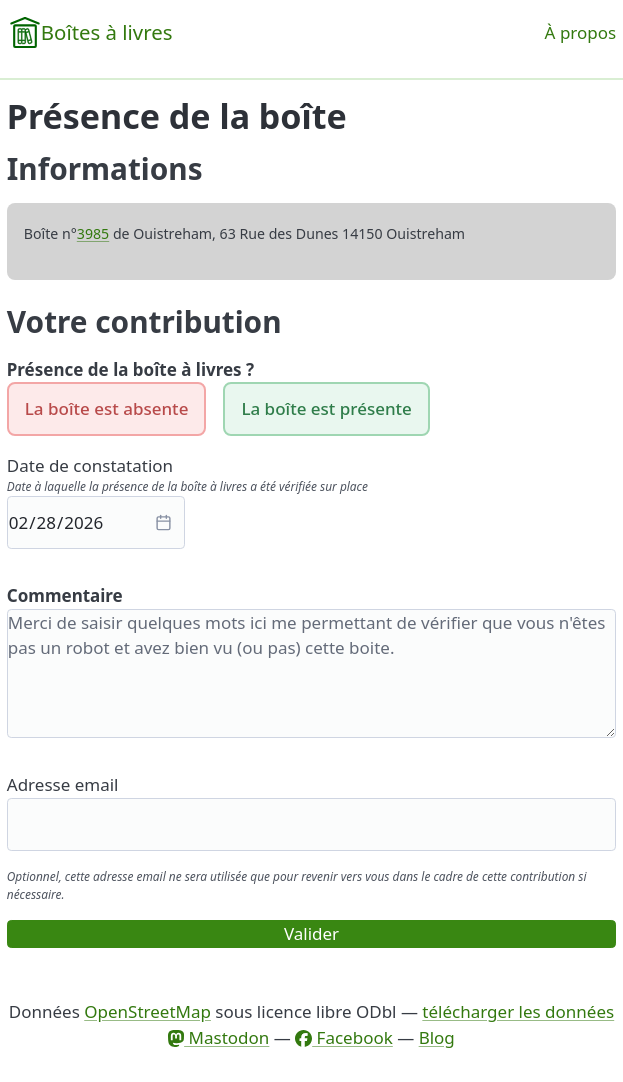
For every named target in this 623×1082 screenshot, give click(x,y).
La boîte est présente (326, 408)
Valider (311, 933)
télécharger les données (518, 1011)
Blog (437, 1037)
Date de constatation (90, 465)
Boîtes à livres (107, 32)
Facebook (344, 1037)
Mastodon (218, 1037)
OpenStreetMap (147, 1011)
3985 (93, 233)
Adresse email (63, 784)
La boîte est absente (107, 408)
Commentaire (65, 595)
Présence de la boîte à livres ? (130, 369)
